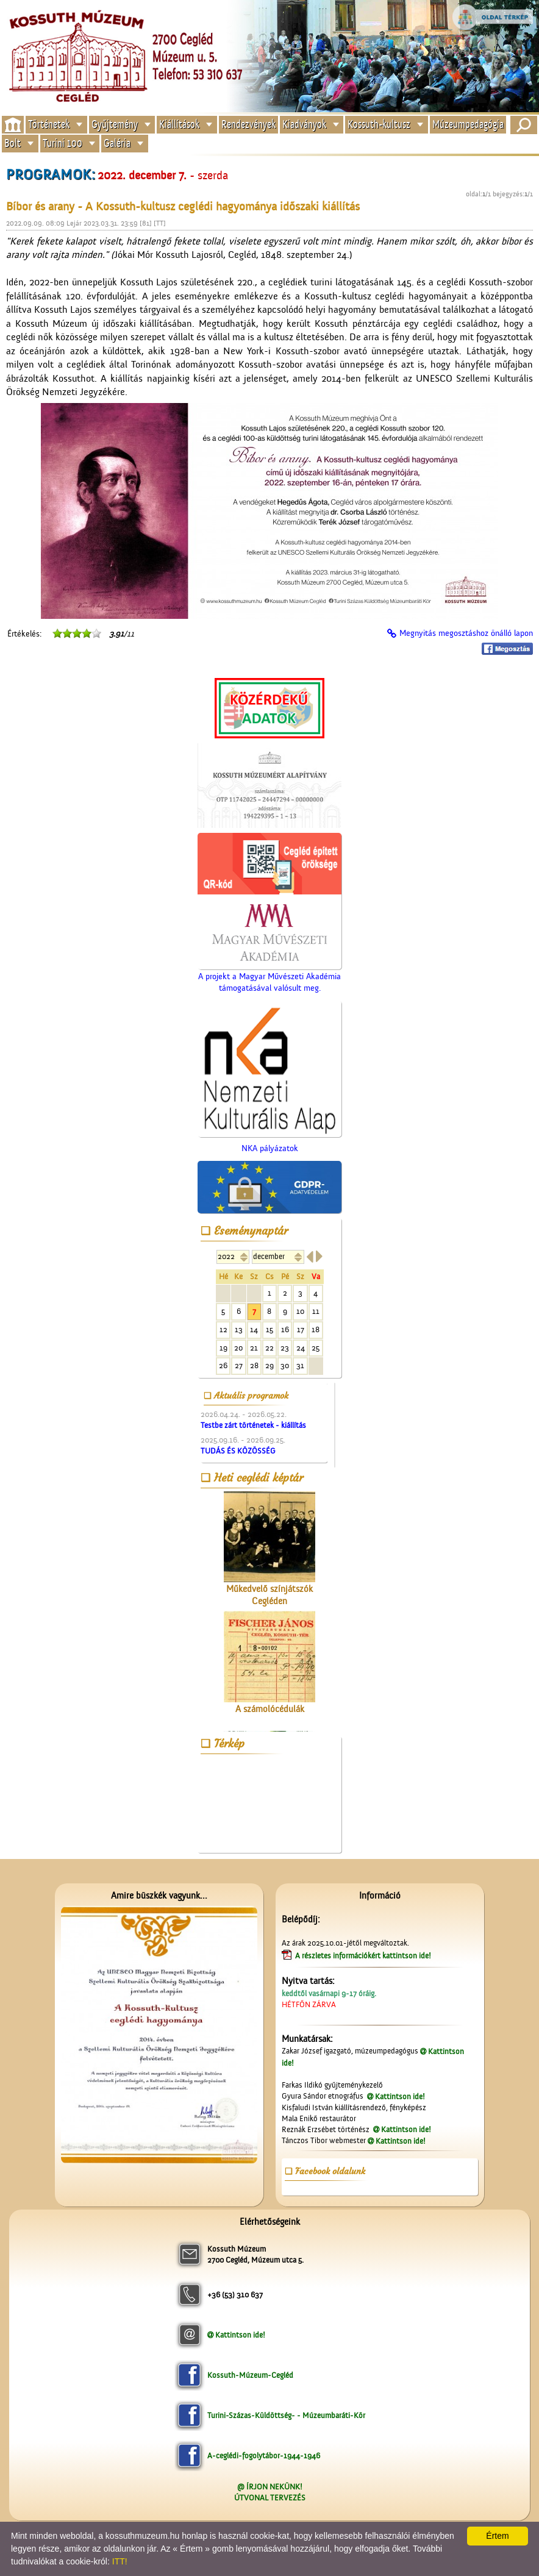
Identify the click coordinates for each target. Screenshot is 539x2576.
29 (269, 1365)
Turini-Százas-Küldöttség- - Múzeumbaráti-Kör (286, 2415)
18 (315, 1329)
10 (300, 1311)
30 (284, 1365)
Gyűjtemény (114, 124)
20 (238, 1347)
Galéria (117, 144)
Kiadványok (304, 124)
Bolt (12, 144)
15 (269, 1329)
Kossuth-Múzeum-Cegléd (250, 2375)
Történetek (49, 124)
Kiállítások (179, 124)
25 (315, 1347)
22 (269, 1347)
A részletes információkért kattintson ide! (364, 1955)
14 (254, 1329)
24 (300, 1347)
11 (315, 1311)
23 (284, 1347)
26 (223, 1365)
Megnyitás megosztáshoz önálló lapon (466, 633)
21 (254, 1347)
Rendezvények (248, 124)
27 (239, 1365)
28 (254, 1365)
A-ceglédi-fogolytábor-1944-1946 (263, 2455)
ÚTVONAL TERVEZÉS (269, 2497)
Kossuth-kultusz (379, 124)
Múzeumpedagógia (468, 124)
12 (223, 1329)
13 (239, 1329)
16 (285, 1329)
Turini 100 (62, 144)
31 (300, 1365)
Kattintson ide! (400, 2096)
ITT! (119, 2561)
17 (300, 1329)
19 (223, 1347)
